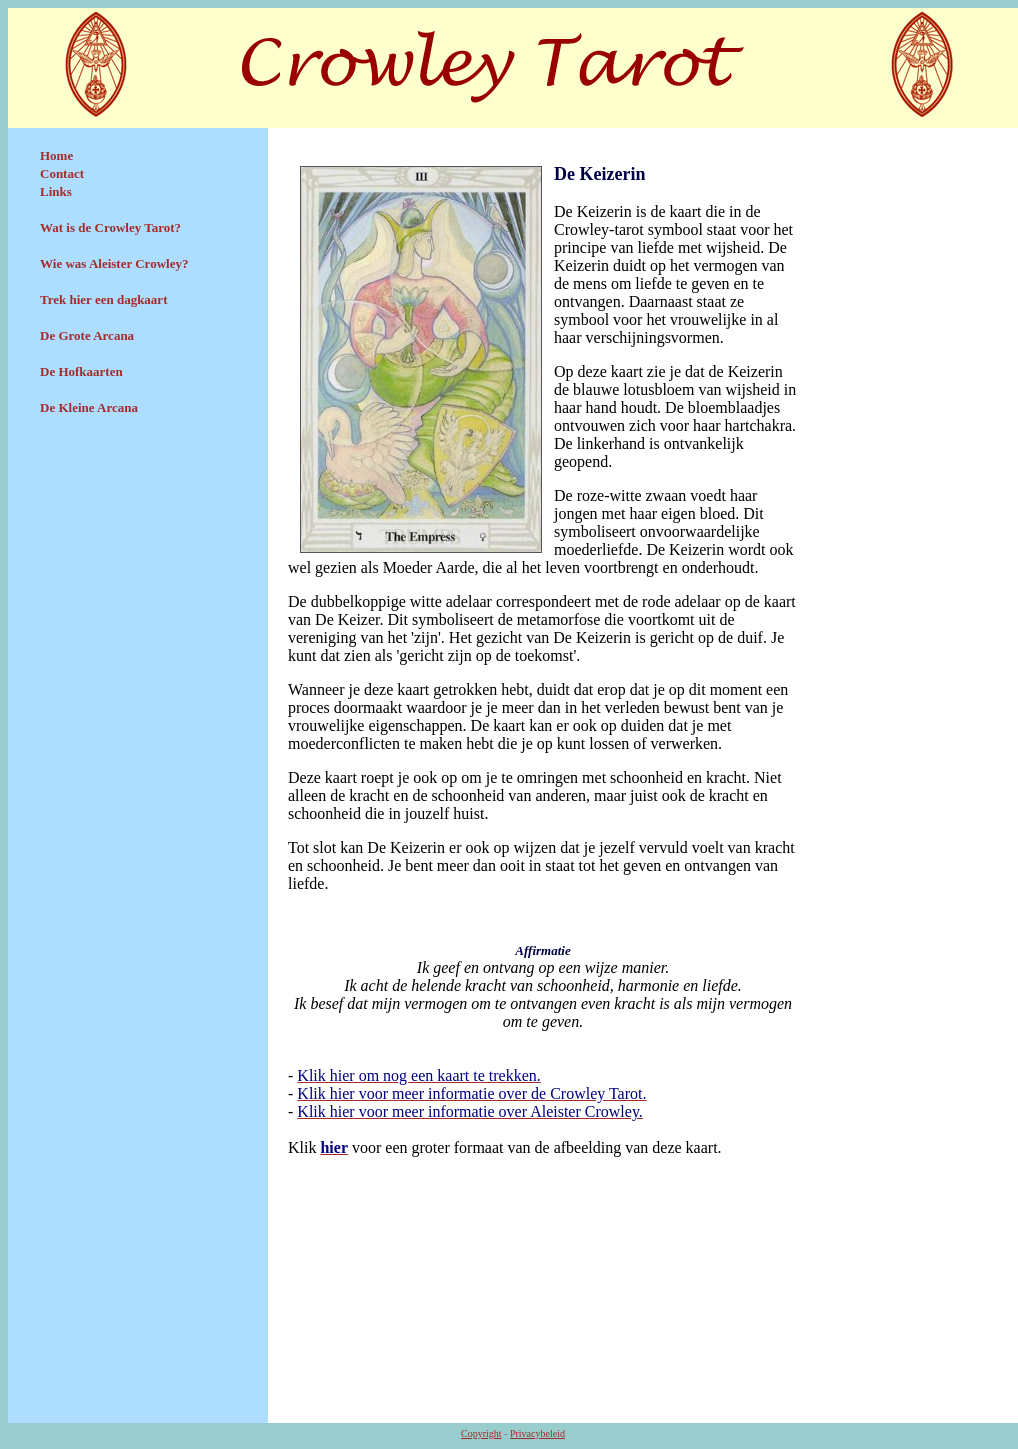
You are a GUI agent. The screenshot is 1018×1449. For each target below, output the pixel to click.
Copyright (481, 1433)
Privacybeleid (537, 1433)
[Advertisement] (138, 577)
